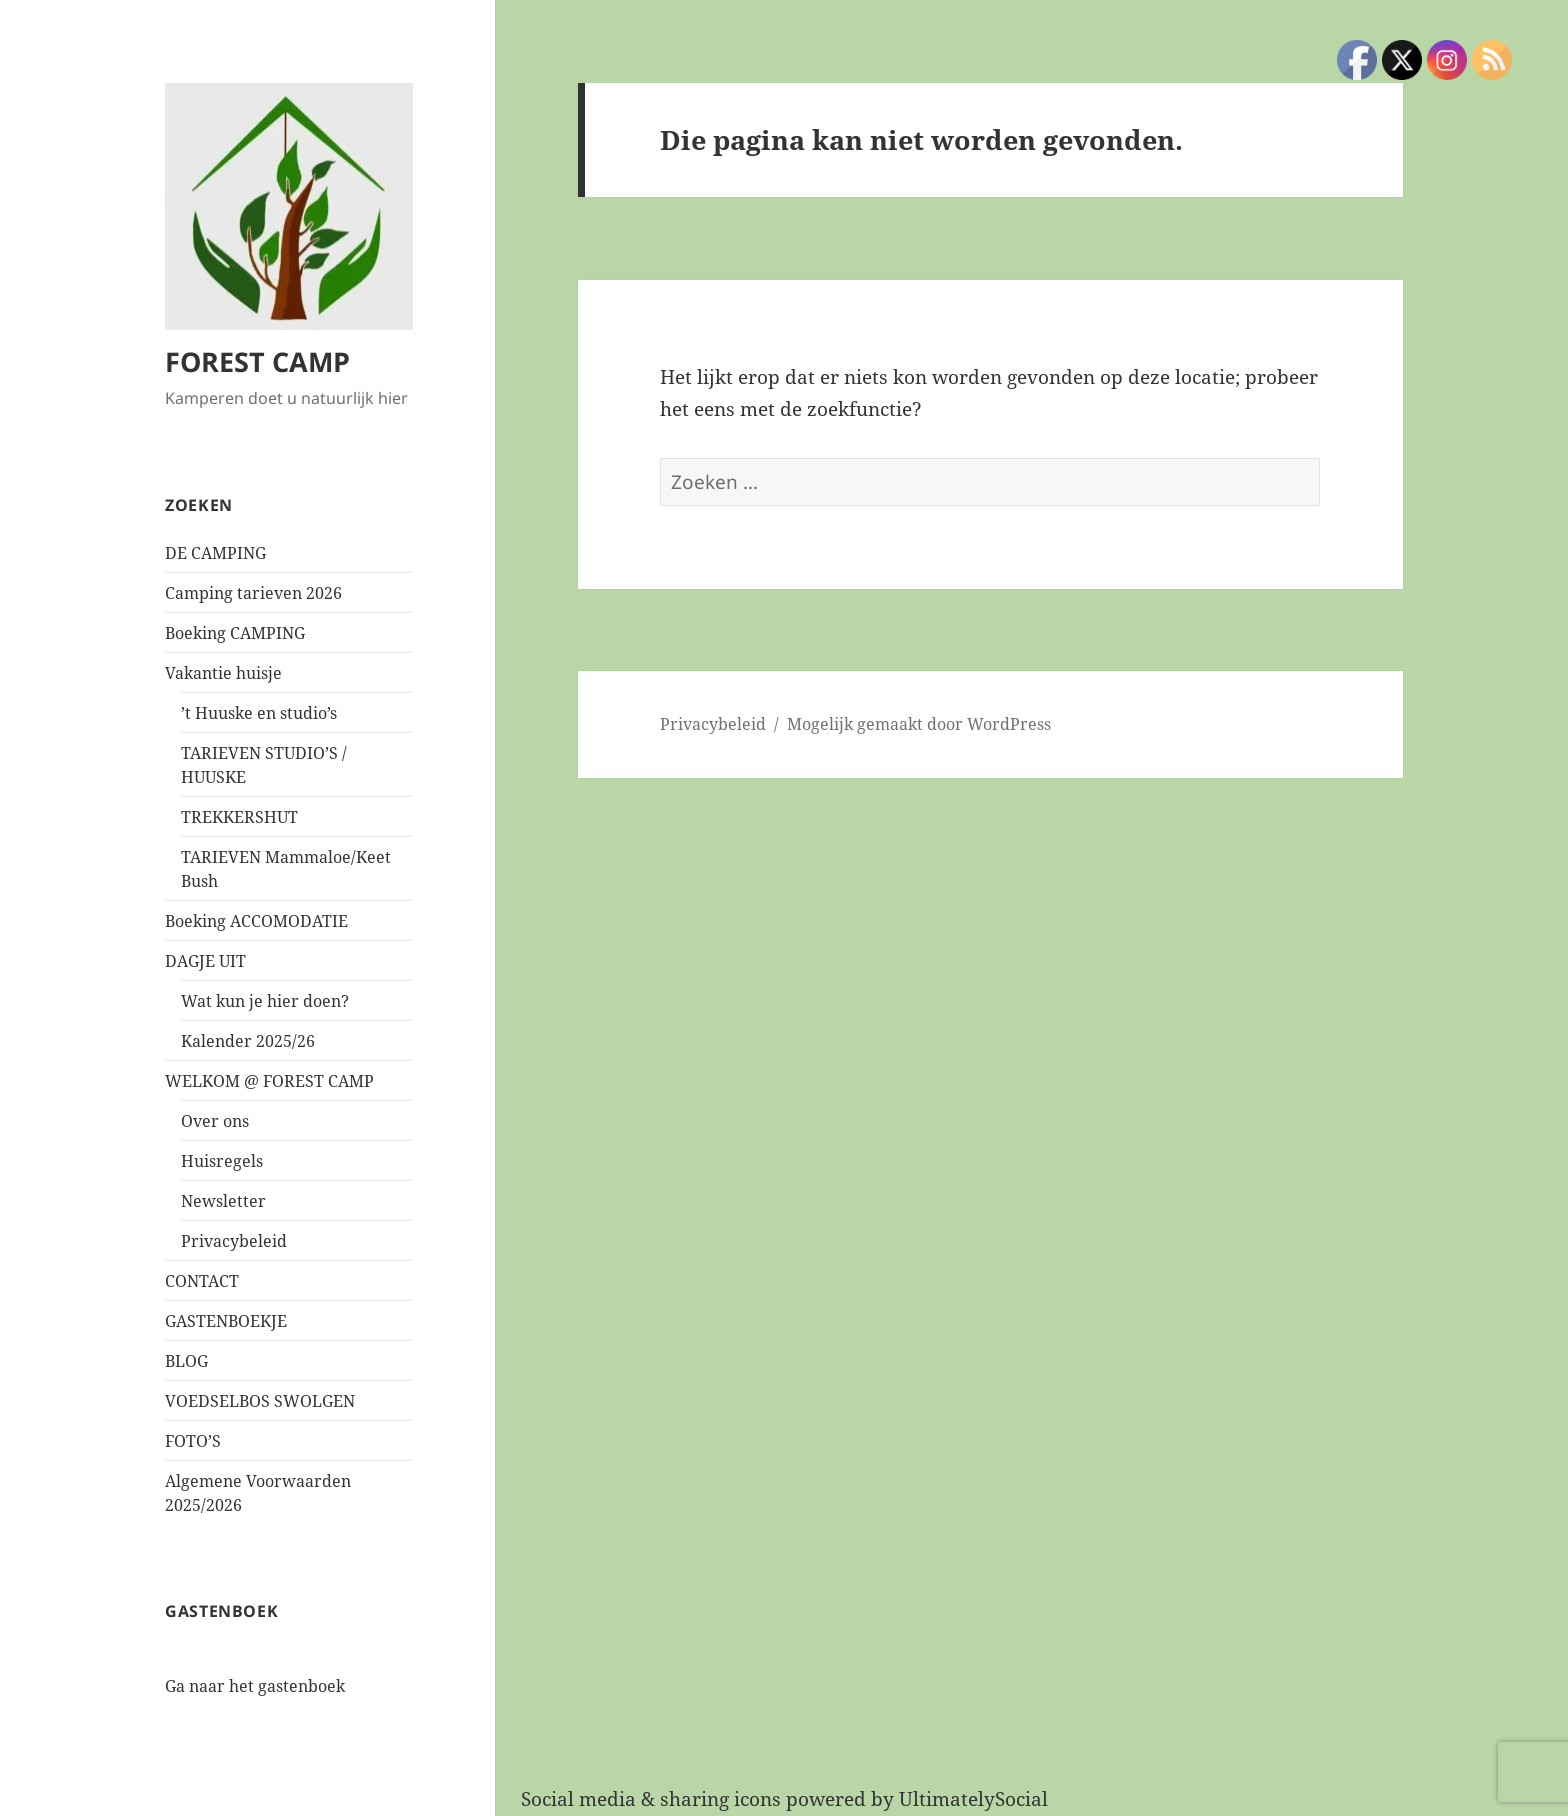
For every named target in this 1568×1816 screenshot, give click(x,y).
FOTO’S (193, 1441)
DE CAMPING (215, 553)
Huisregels (222, 1161)
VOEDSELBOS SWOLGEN (260, 1401)
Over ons (215, 1121)
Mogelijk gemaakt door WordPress (919, 724)
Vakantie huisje (223, 673)
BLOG (186, 1361)
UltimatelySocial (973, 1799)
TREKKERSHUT (239, 817)
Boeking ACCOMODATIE (256, 921)
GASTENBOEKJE (226, 1321)
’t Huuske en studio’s (259, 713)
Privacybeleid (234, 1241)
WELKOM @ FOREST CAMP (269, 1081)
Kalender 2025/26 (248, 1041)
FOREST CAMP (257, 361)
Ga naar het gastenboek (255, 1686)
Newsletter (223, 1201)
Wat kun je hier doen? (265, 1001)
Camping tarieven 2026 (253, 593)
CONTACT (202, 1281)
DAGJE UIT (205, 961)
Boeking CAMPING (235, 633)
